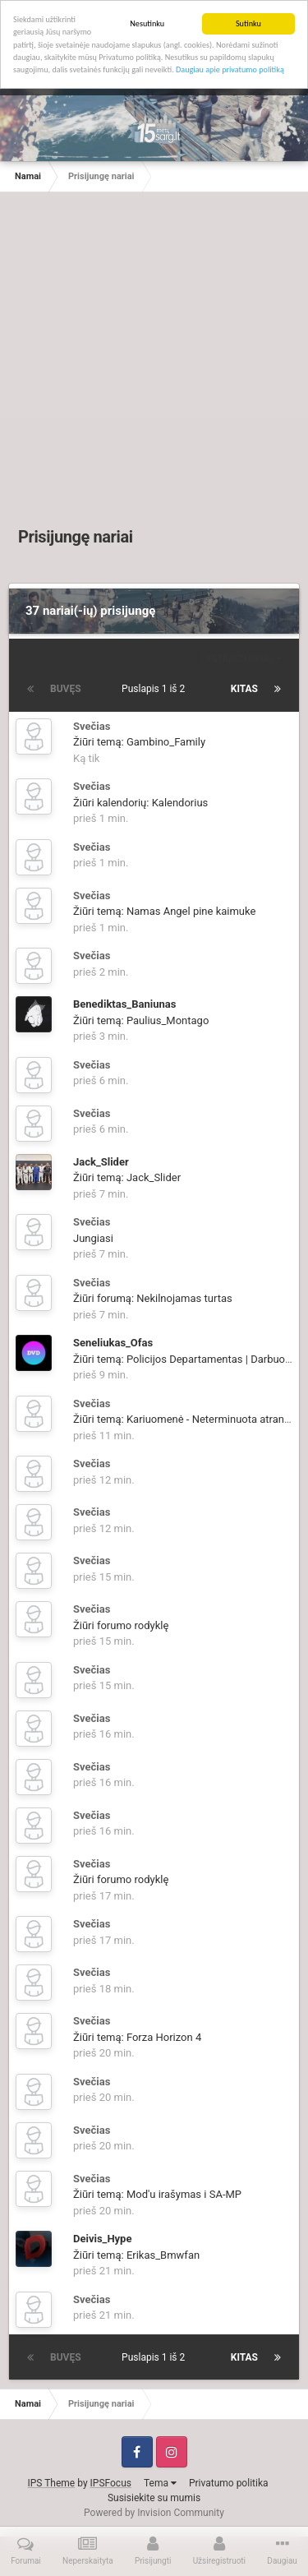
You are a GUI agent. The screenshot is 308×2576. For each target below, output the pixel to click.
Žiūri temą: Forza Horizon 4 (137, 2037)
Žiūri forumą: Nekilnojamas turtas (152, 1298)
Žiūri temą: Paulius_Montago (141, 1020)
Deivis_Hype (102, 2238)
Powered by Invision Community (154, 2512)
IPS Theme (52, 2483)
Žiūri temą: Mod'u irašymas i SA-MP (157, 2194)
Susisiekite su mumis (154, 2498)
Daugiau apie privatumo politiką (230, 69)
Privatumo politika (229, 2483)
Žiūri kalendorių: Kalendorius (140, 802)
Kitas (244, 689)
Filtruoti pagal (244, 658)
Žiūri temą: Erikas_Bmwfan (136, 2255)
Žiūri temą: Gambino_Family (139, 742)
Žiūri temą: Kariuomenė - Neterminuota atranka (184, 1419)
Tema (160, 2483)
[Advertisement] (154, 363)
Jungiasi (93, 1238)
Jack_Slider (101, 1162)
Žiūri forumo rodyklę (120, 1625)
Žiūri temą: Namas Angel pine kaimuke (164, 911)
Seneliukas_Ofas (113, 1342)
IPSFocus (110, 2483)
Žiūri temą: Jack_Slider (127, 1177)
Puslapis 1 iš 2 (156, 689)
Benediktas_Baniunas (124, 1004)
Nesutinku (147, 23)
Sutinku (248, 23)
